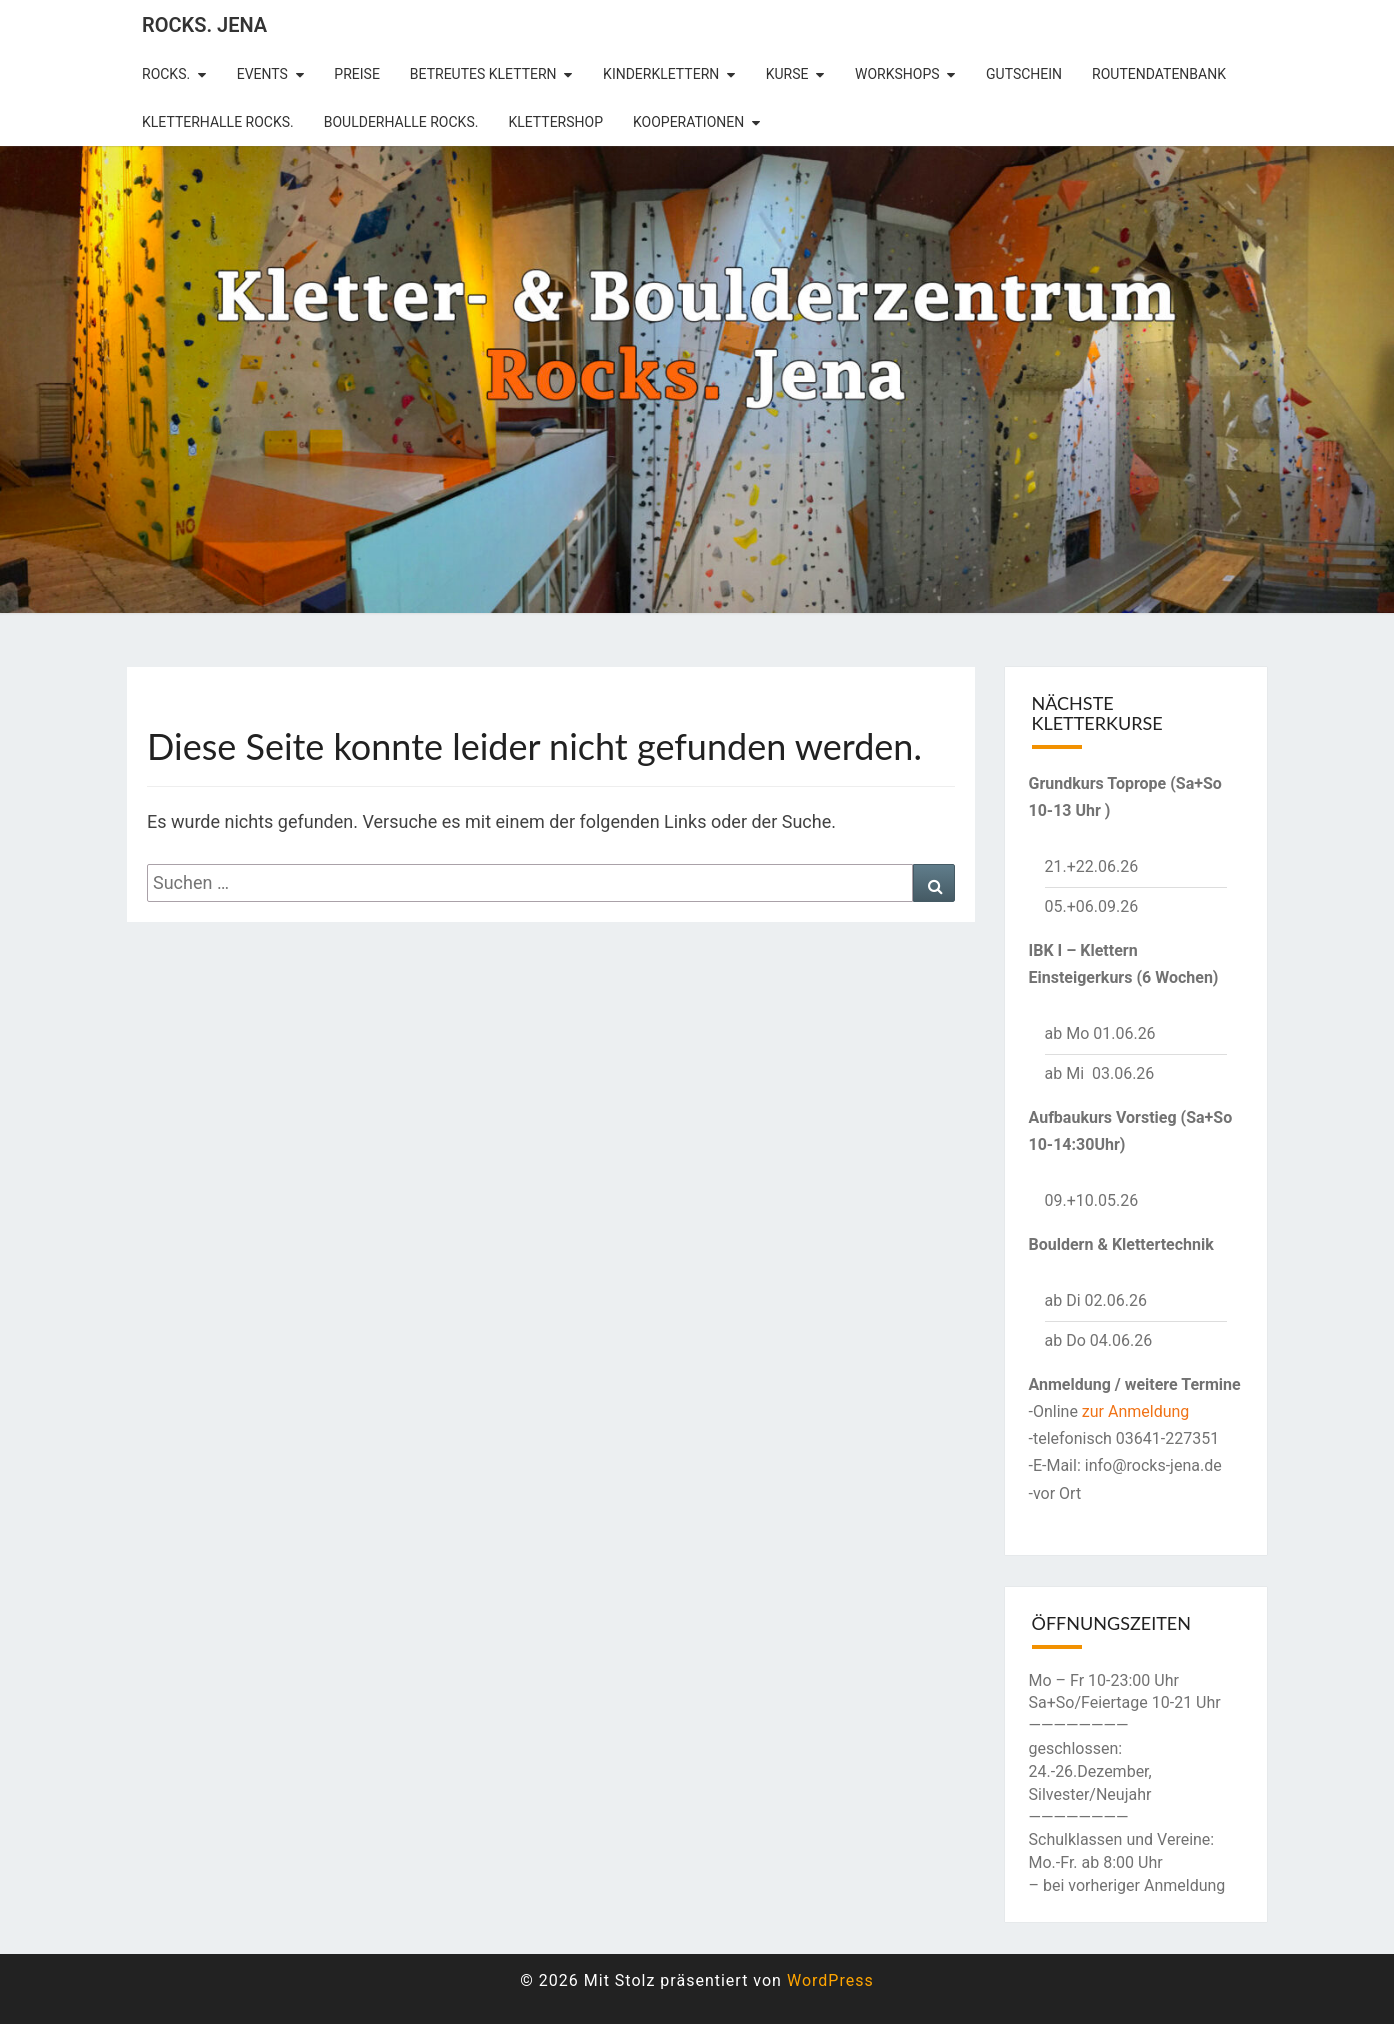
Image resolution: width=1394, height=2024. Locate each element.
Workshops (897, 74)
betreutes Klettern (483, 74)
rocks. (166, 74)
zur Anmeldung (1136, 1411)
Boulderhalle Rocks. (401, 122)
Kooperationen (688, 122)
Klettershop (555, 122)
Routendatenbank (1159, 74)
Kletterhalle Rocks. (218, 122)
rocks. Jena (204, 25)
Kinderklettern (661, 74)
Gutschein (1024, 74)
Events (262, 74)
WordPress (830, 1980)
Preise (357, 74)
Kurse (787, 74)
